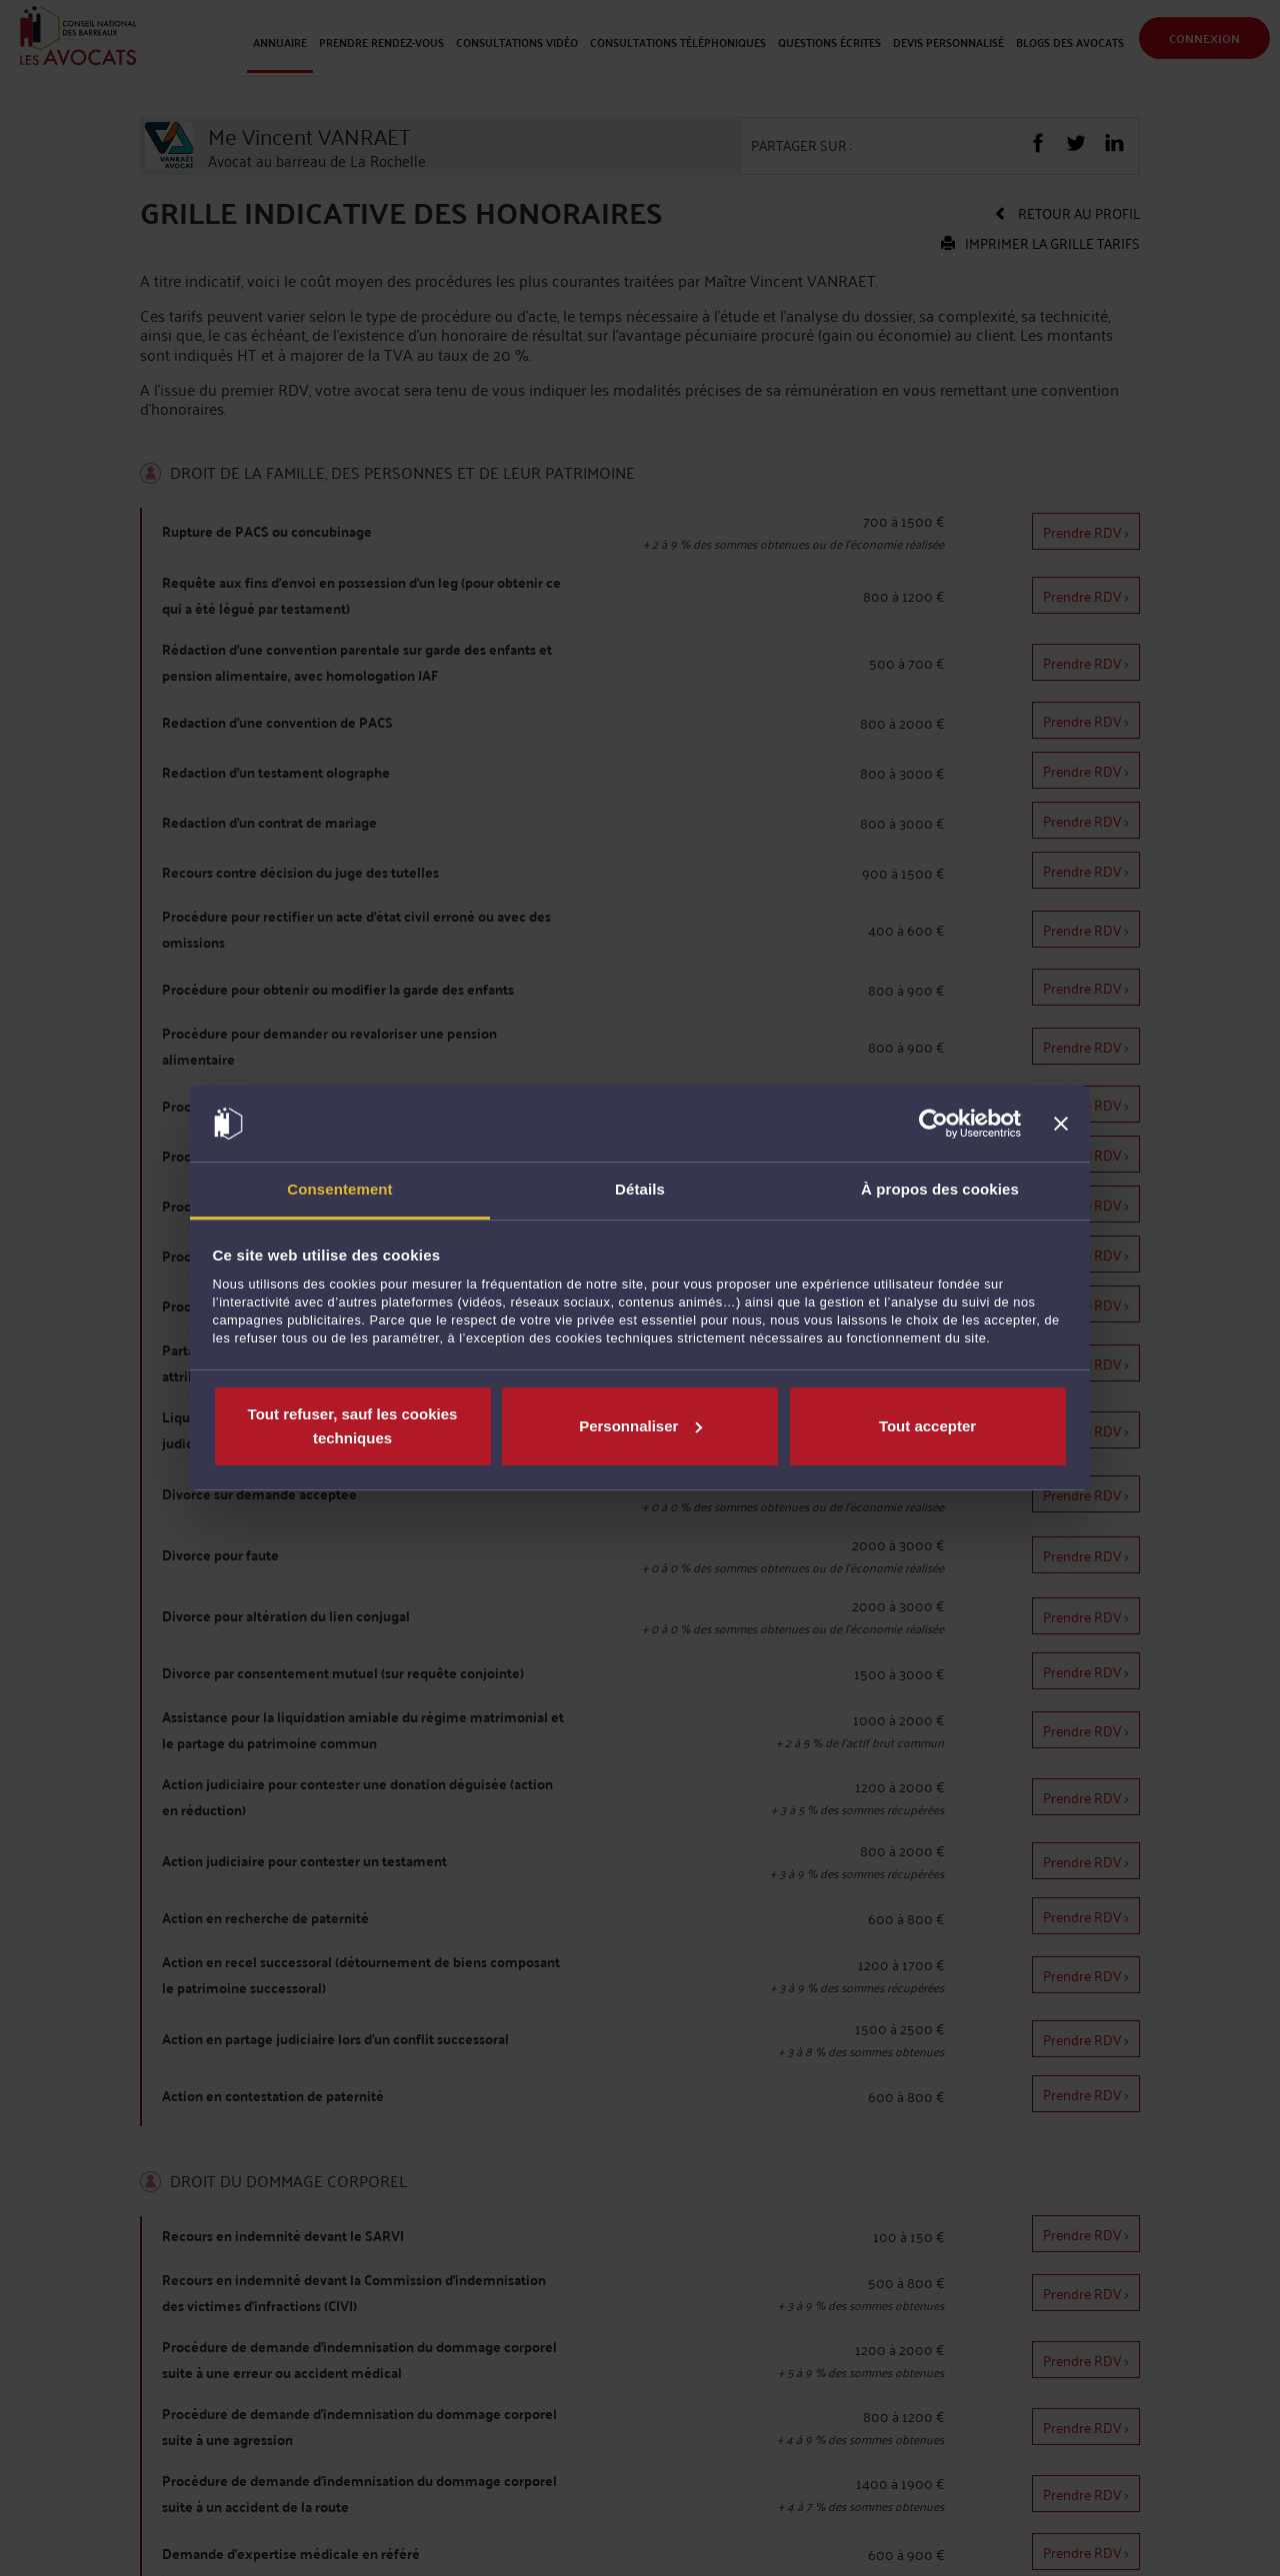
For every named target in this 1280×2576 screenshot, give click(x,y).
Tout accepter (927, 1425)
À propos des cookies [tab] (940, 1189)
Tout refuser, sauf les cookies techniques (353, 1425)
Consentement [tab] (339, 1189)
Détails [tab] (640, 1189)
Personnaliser (640, 1425)
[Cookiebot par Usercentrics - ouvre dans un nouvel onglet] (933, 1124)
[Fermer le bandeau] (1061, 1124)
